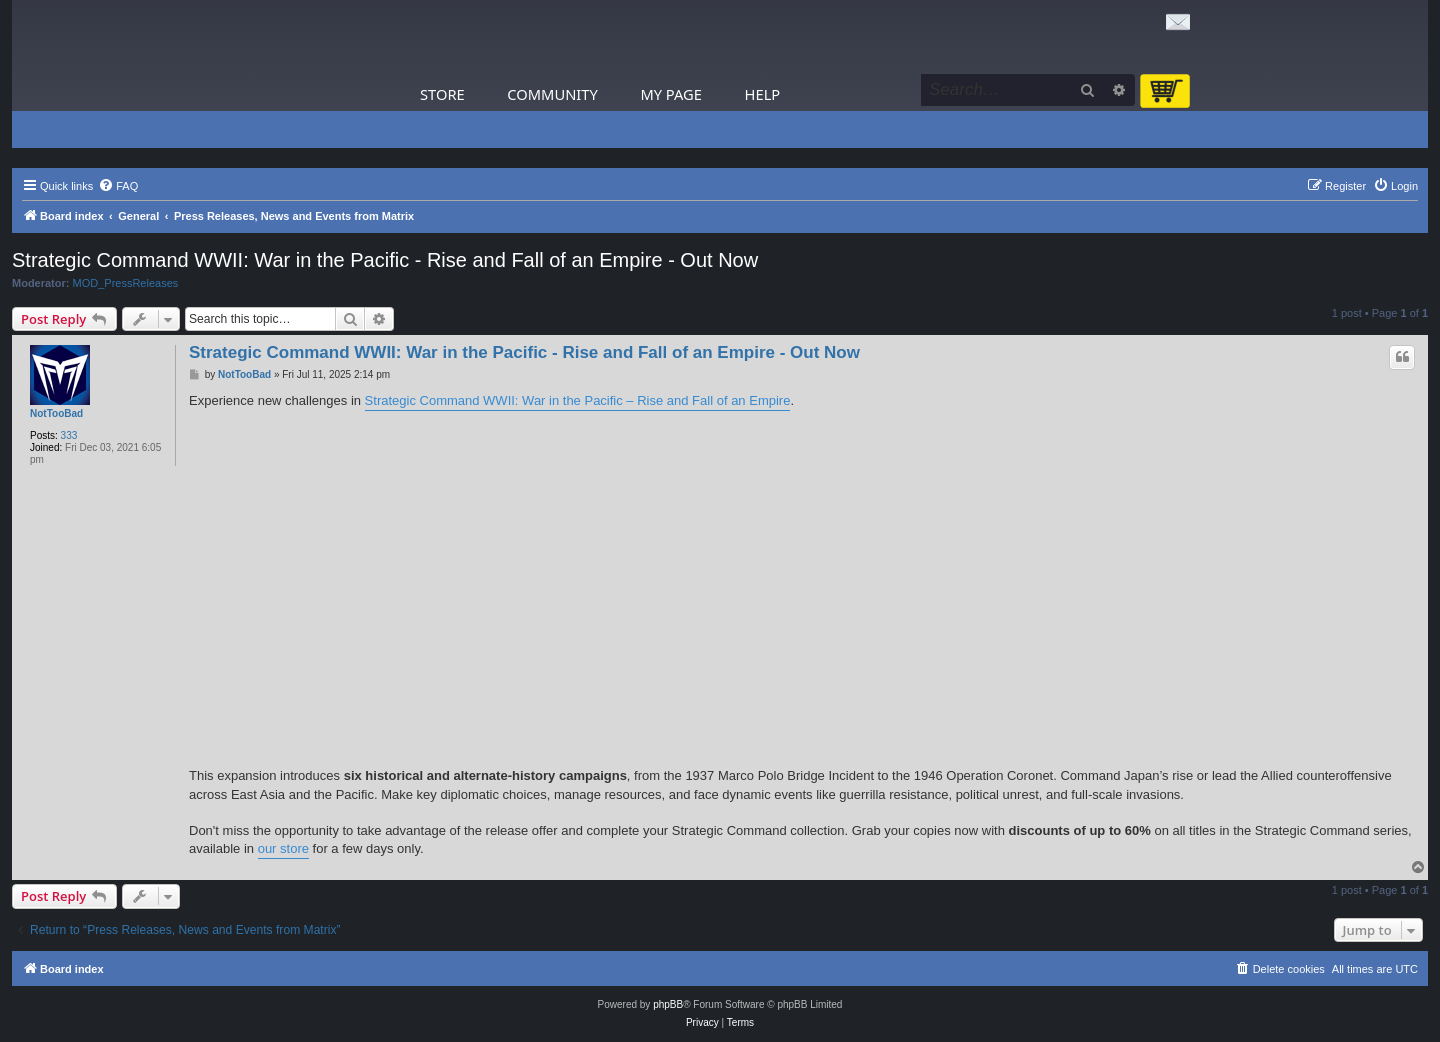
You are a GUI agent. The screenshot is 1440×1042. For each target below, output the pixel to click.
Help (763, 94)
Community (552, 94)
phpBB (668, 1004)
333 (69, 435)
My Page (671, 94)
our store (283, 848)
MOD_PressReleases (126, 283)
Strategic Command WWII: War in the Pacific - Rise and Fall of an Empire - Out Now (385, 260)
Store (442, 94)
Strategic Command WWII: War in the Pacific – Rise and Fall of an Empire (578, 400)
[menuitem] (118, 186)
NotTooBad (56, 413)
